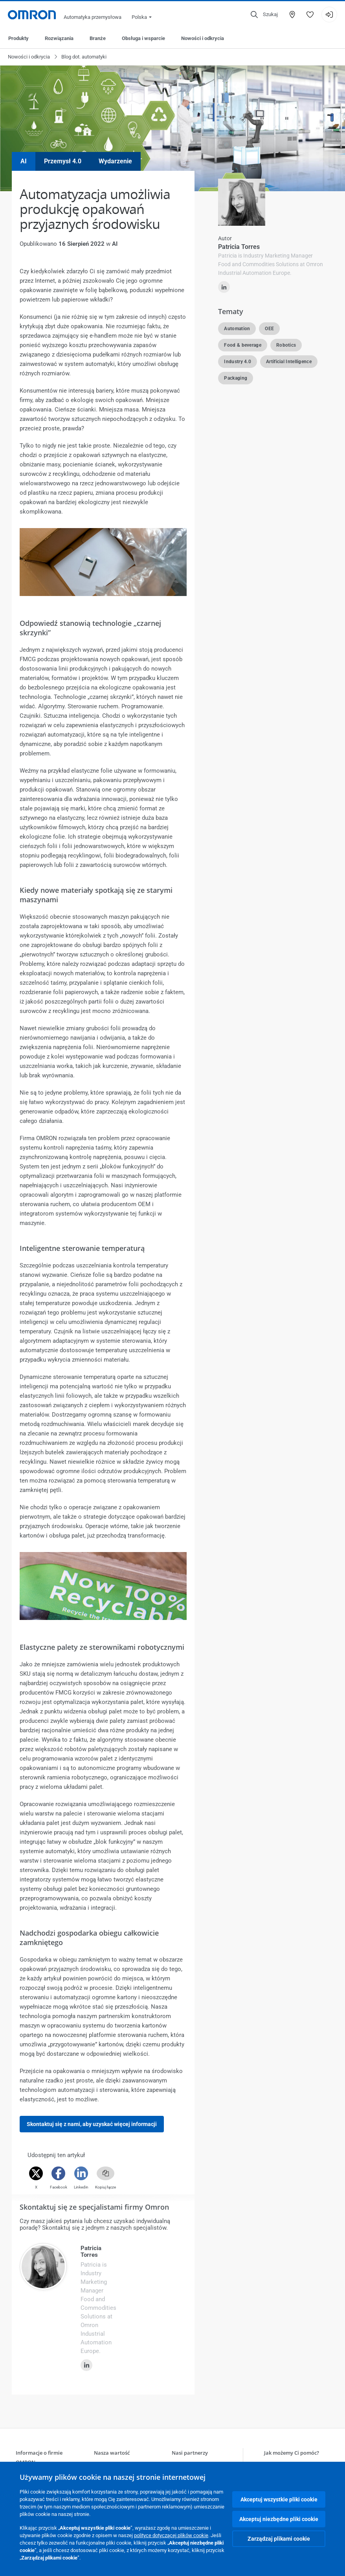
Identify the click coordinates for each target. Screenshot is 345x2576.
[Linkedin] (81, 2173)
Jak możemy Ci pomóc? (291, 2452)
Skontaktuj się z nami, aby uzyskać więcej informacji (92, 2124)
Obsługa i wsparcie (143, 38)
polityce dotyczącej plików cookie (171, 2535)
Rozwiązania (59, 38)
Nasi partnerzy (190, 2452)
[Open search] (264, 14)
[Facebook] (58, 2173)
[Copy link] (105, 2173)
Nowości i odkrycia (202, 38)
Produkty (18, 38)
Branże (98, 38)
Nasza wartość (112, 2452)
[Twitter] (36, 2173)
